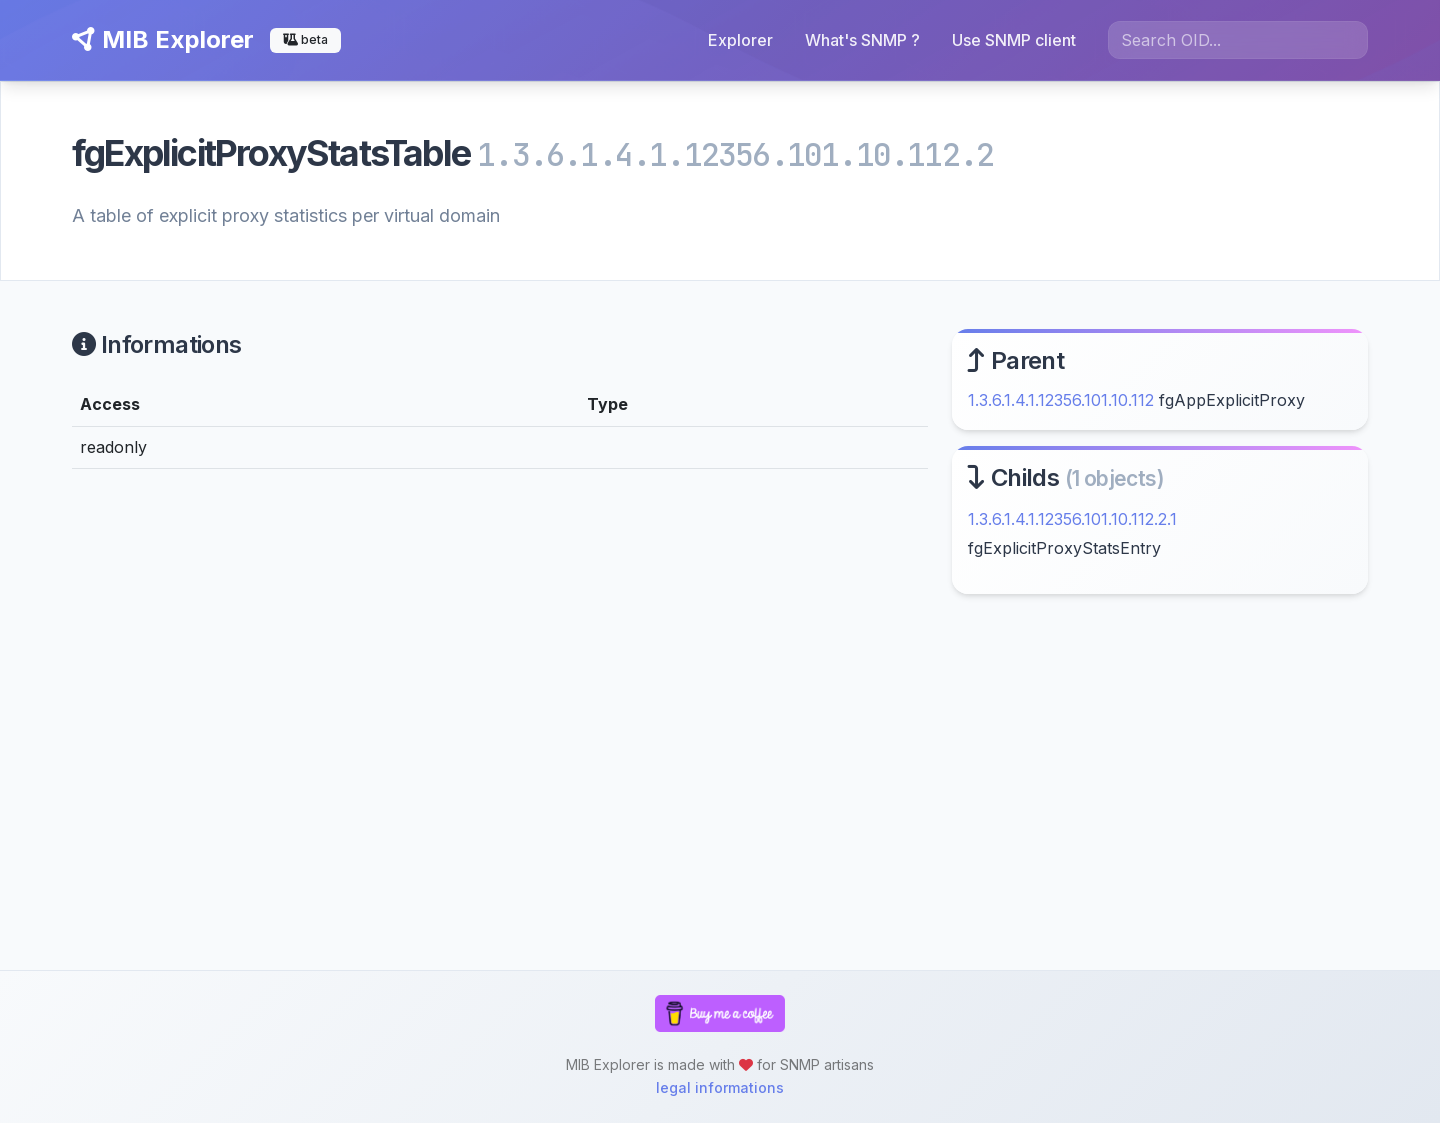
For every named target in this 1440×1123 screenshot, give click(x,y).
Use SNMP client (1014, 40)
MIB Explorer (163, 39)
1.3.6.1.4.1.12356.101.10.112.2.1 (1072, 519)
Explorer (740, 40)
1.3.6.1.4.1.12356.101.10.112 (1061, 400)
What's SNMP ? (862, 40)
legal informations (720, 1087)
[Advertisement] (1160, 782)
